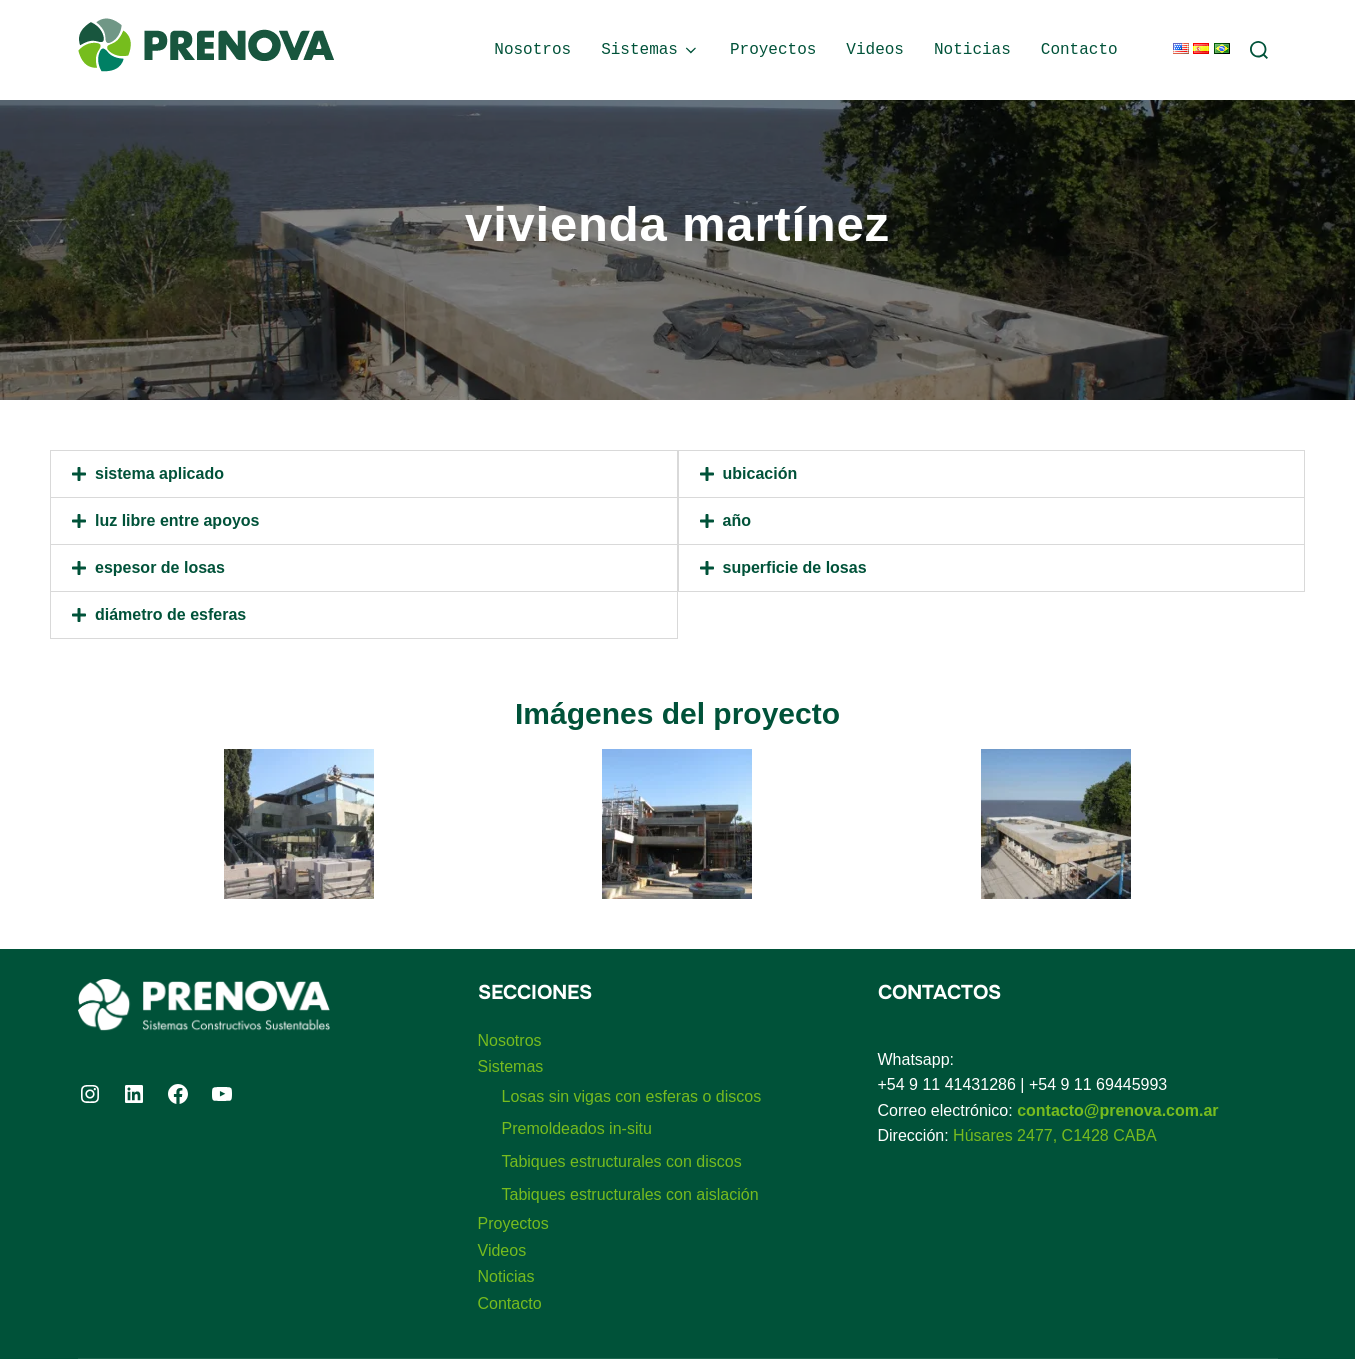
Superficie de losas (795, 567)
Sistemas (650, 50)
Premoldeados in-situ (577, 1128)
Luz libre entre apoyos (177, 520)
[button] (364, 474)
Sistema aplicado (159, 473)
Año (737, 520)
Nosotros (532, 50)
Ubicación (760, 473)
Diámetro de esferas (170, 614)
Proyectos (773, 50)
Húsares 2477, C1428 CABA (1055, 1135)
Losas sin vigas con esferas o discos (632, 1096)
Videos (875, 50)
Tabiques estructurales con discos (622, 1161)
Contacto (1079, 50)
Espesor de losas (160, 567)
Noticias (972, 50)
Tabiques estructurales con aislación (630, 1194)
